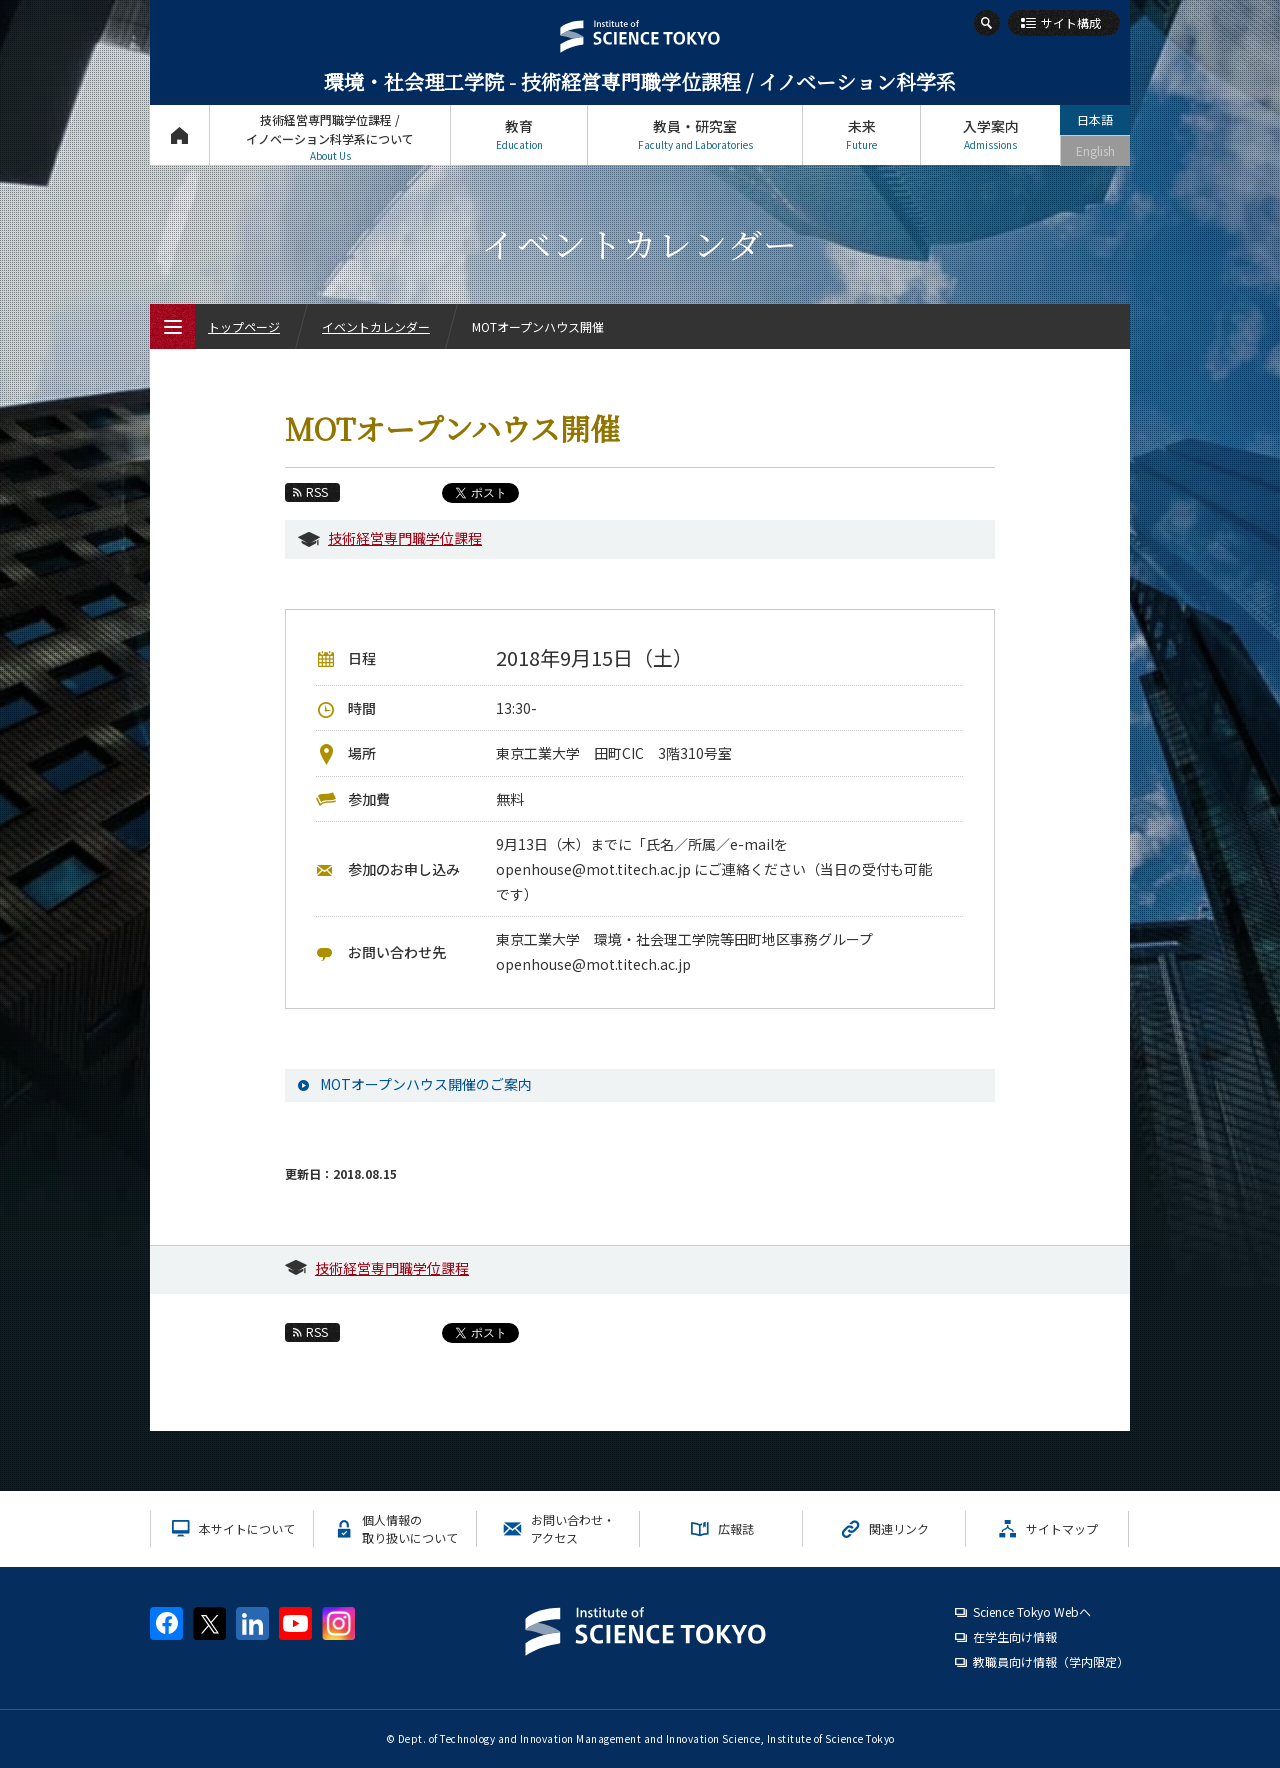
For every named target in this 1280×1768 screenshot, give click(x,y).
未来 (861, 134)
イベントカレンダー (376, 326)
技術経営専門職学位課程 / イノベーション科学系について (330, 137)
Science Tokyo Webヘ (1032, 1611)
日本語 (1095, 119)
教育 (519, 134)
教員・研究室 (695, 134)
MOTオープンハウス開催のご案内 (426, 1084)
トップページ (179, 134)
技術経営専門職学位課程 (405, 538)
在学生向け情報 (1015, 1636)
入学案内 (990, 134)
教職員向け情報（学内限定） (1051, 1661)
